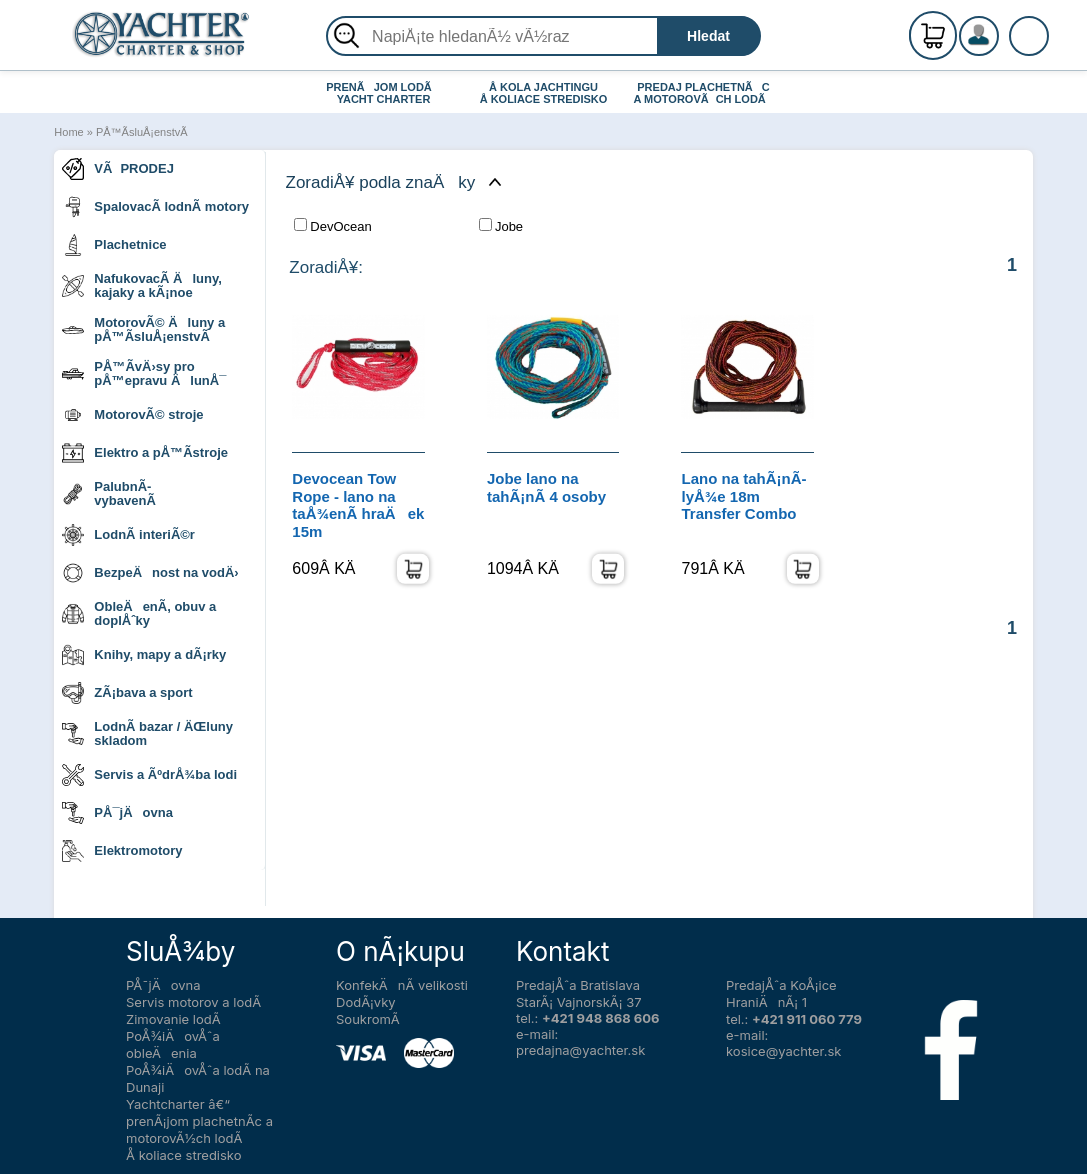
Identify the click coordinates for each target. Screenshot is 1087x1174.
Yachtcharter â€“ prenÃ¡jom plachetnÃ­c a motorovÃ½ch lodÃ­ (199, 1121)
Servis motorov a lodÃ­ (193, 1002)
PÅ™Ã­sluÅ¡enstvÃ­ (142, 132)
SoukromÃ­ (368, 1019)
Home (68, 132)
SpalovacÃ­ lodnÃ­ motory (155, 207)
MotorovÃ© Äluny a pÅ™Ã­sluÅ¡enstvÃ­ (143, 329)
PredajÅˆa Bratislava (578, 985)
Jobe (501, 226)
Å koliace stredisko (184, 1155)
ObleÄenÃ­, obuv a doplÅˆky (139, 613)
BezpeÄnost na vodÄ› (150, 573)
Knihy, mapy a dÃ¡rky (144, 655)
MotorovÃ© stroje (132, 415)
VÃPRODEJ (118, 169)
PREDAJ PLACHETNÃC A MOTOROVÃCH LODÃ (704, 93)
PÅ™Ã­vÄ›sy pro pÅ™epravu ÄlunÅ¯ (144, 373)
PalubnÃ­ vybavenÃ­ (108, 493)
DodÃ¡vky (366, 1002)
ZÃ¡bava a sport (127, 693)
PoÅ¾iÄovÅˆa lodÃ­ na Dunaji (198, 1078)
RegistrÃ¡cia (1003, 27)
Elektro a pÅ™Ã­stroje (145, 453)
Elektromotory (122, 851)
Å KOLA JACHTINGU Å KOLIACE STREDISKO (544, 93)
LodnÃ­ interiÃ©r (128, 535)
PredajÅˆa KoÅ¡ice (781, 985)
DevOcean (332, 226)
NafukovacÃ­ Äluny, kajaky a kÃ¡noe (142, 285)
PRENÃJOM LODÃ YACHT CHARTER (383, 93)
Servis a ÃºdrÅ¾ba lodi (149, 775)
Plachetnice (114, 245)
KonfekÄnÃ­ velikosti (402, 985)
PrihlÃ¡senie (1003, 47)
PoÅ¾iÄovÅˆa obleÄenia (173, 1044)
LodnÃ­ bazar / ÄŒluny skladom (147, 733)
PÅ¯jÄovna (117, 813)
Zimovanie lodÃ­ (173, 1019)
